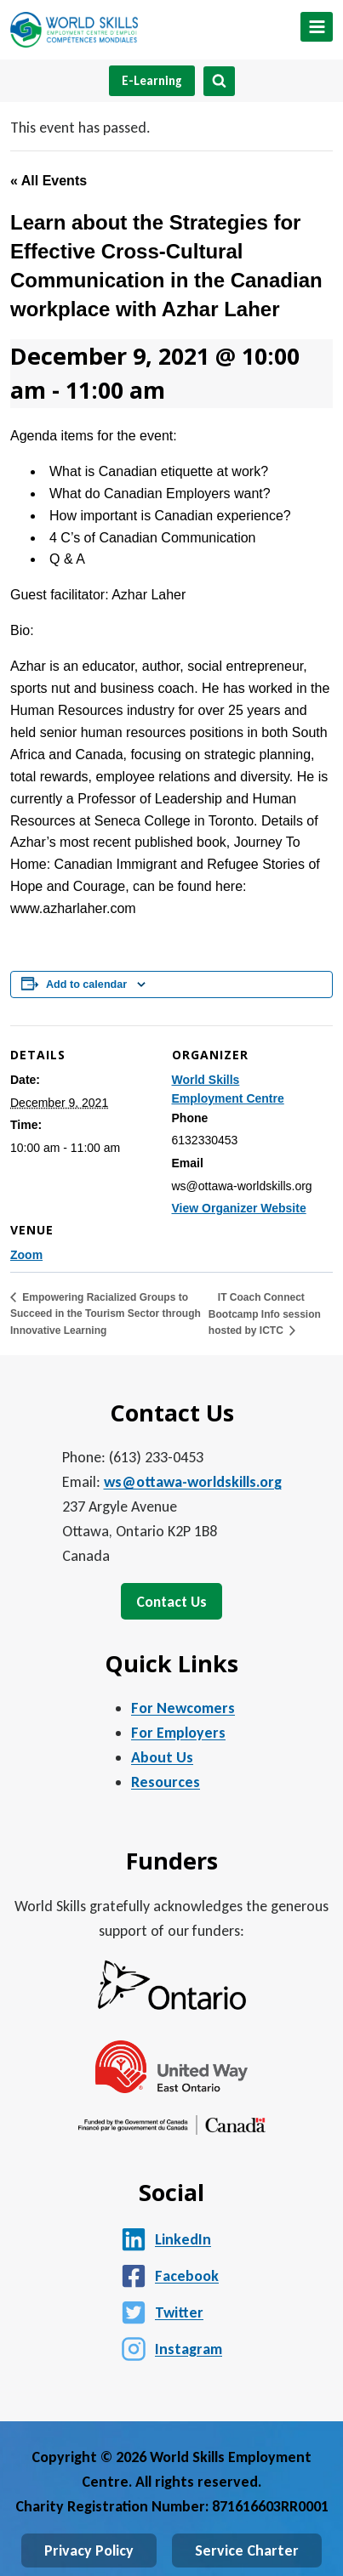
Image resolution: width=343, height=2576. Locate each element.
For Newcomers (183, 1708)
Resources (165, 1782)
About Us (162, 1757)
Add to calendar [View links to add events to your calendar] (86, 984)
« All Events (48, 180)
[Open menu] (316, 27)
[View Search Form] (219, 81)
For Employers (178, 1732)
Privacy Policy (89, 2550)
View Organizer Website (239, 1208)
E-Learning (152, 80)
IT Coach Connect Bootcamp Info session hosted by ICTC (265, 1313)
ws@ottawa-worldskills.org (193, 1481)
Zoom (26, 1255)
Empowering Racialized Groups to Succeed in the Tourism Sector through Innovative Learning (105, 1313)
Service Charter (247, 2550)
